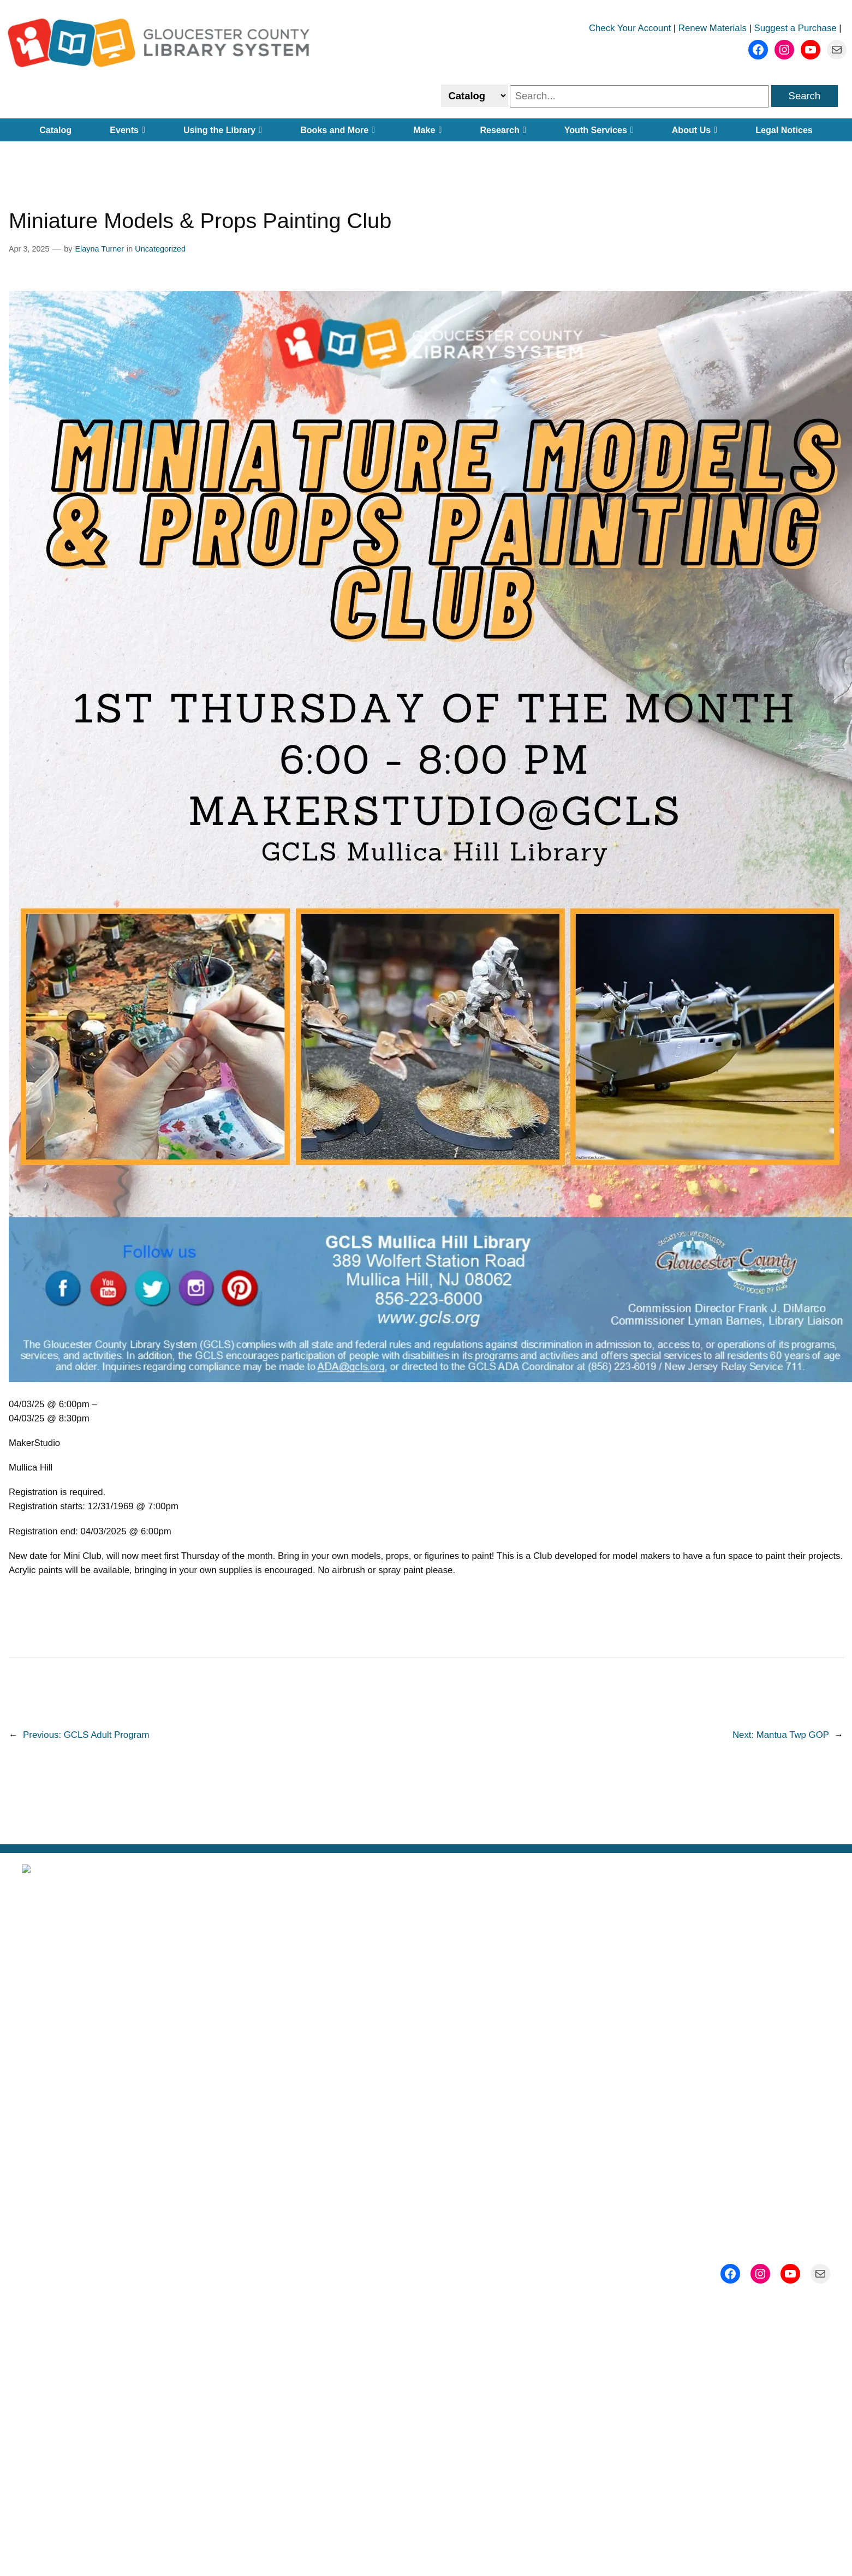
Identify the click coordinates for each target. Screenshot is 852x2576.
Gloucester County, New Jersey (480, 2120)
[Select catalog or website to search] (474, 96)
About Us (694, 129)
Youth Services (599, 129)
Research (503, 129)
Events (127, 129)
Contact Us (705, 2053)
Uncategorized (160, 248)
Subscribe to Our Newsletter (704, 1954)
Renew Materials (712, 28)
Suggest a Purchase (795, 28)
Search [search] (805, 95)
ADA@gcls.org (662, 2276)
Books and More (337, 129)
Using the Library (222, 129)
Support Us (705, 2020)
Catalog (55, 130)
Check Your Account (630, 28)
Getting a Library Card (426, 2020)
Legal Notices (784, 130)
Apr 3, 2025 (29, 248)
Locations (426, 1987)
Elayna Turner (99, 248)
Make (427, 129)
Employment (426, 2053)
